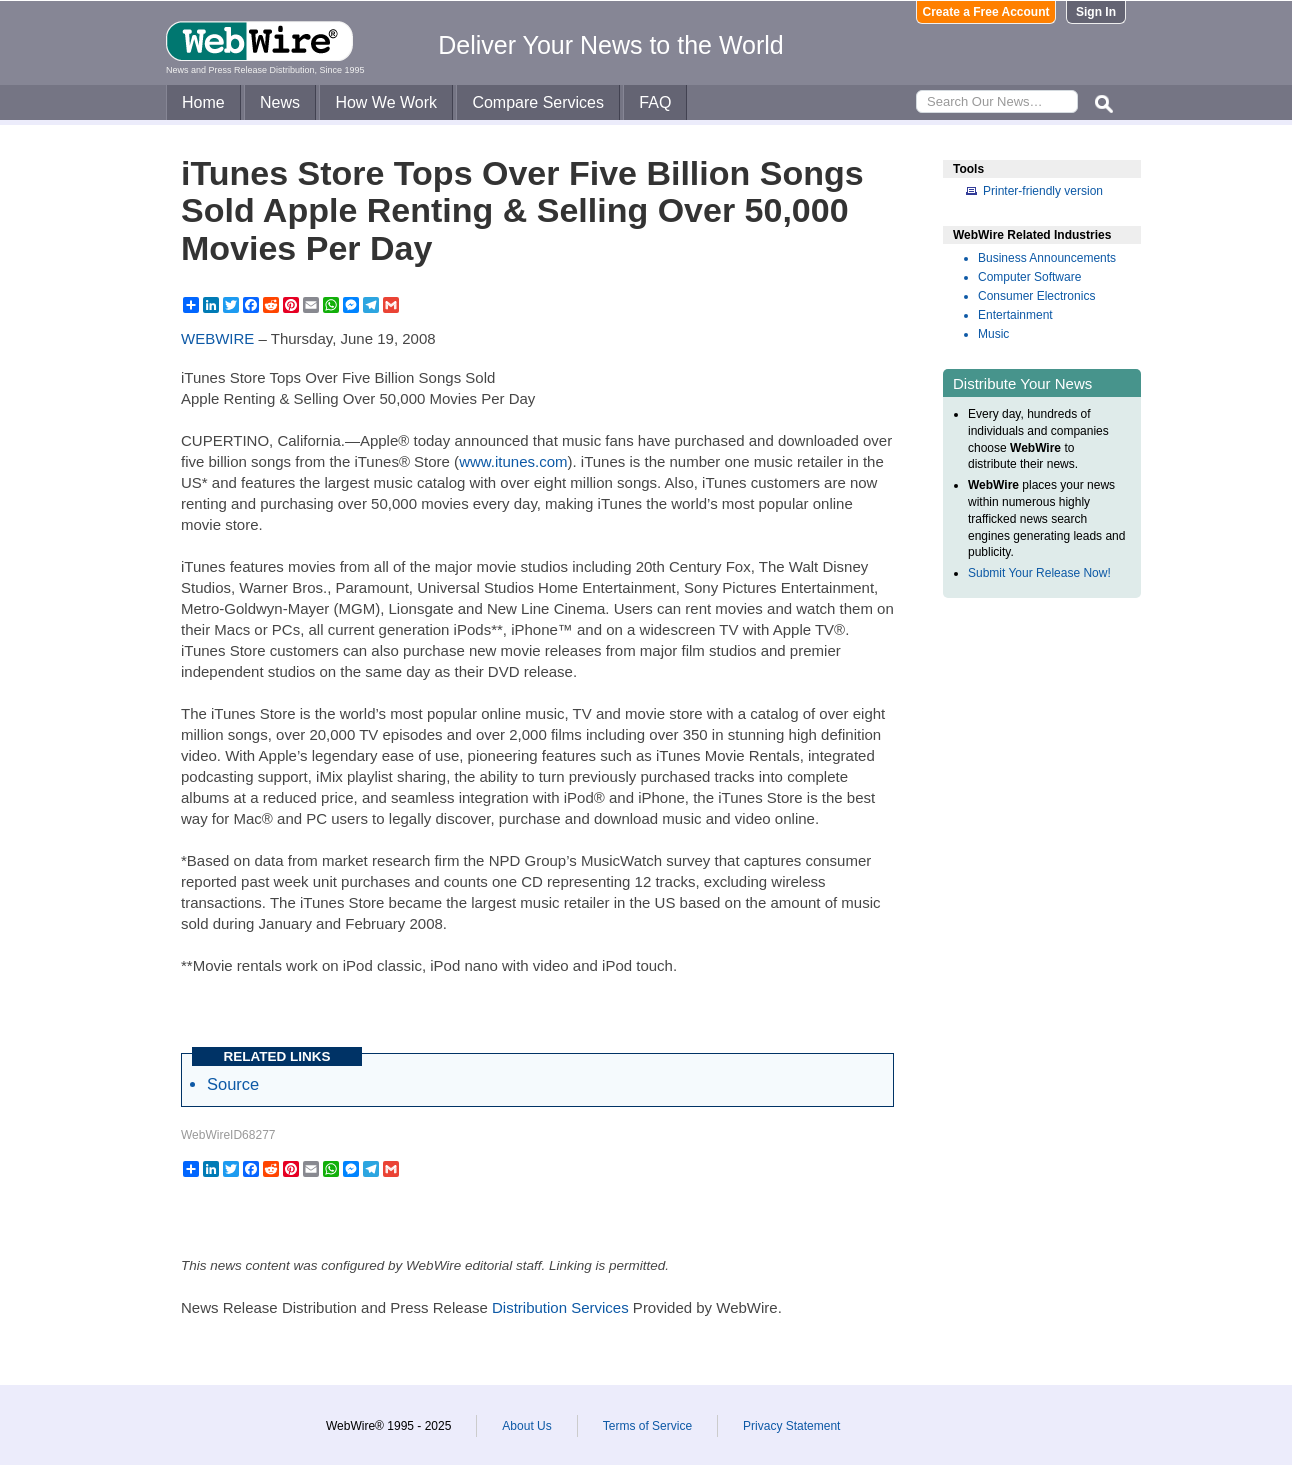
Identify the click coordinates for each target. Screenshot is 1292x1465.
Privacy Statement (791, 1426)
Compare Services (538, 102)
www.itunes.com (513, 461)
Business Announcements (1047, 258)
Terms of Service (647, 1426)
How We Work (386, 102)
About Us (526, 1426)
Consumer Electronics (1036, 296)
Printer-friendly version (1043, 191)
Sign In (1096, 12)
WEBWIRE (217, 338)
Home (203, 102)
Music (993, 334)
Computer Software (1029, 277)
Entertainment (1015, 315)
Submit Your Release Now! (1039, 573)
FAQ (655, 102)
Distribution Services (560, 1307)
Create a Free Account (986, 12)
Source (233, 1084)
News (280, 102)
